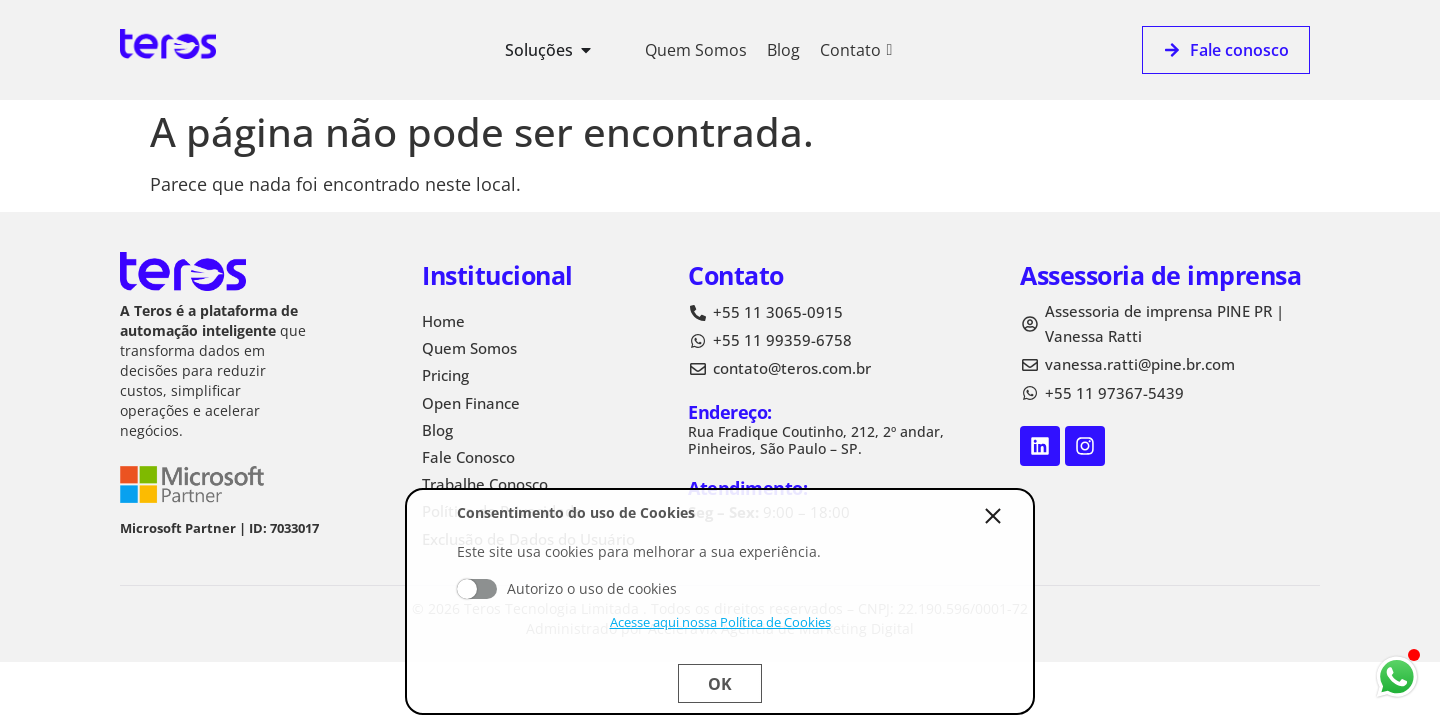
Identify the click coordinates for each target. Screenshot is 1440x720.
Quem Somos (696, 50)
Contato (856, 50)
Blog (783, 50)
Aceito (477, 589)
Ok (720, 684)
